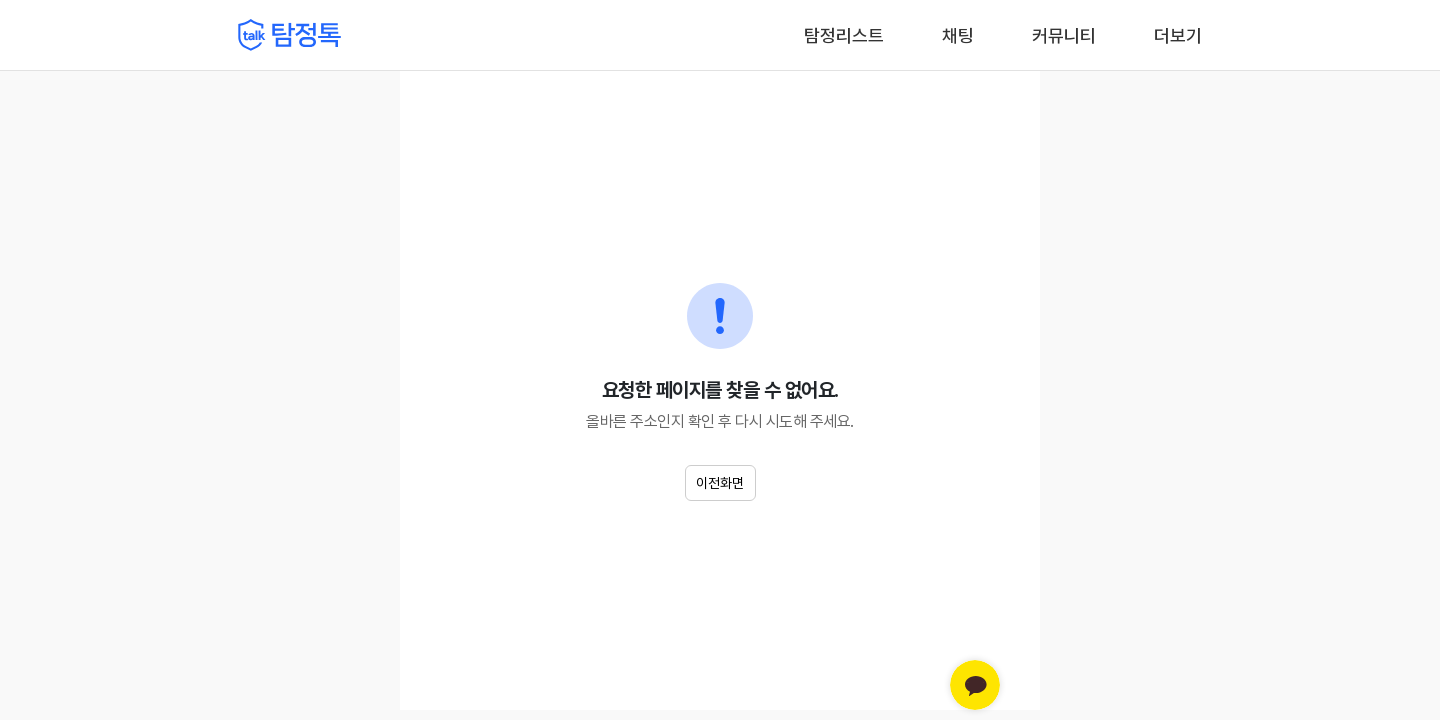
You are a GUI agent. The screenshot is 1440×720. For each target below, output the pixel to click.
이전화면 (720, 483)
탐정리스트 (844, 35)
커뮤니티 (1064, 35)
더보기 (1178, 35)
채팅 (958, 34)
